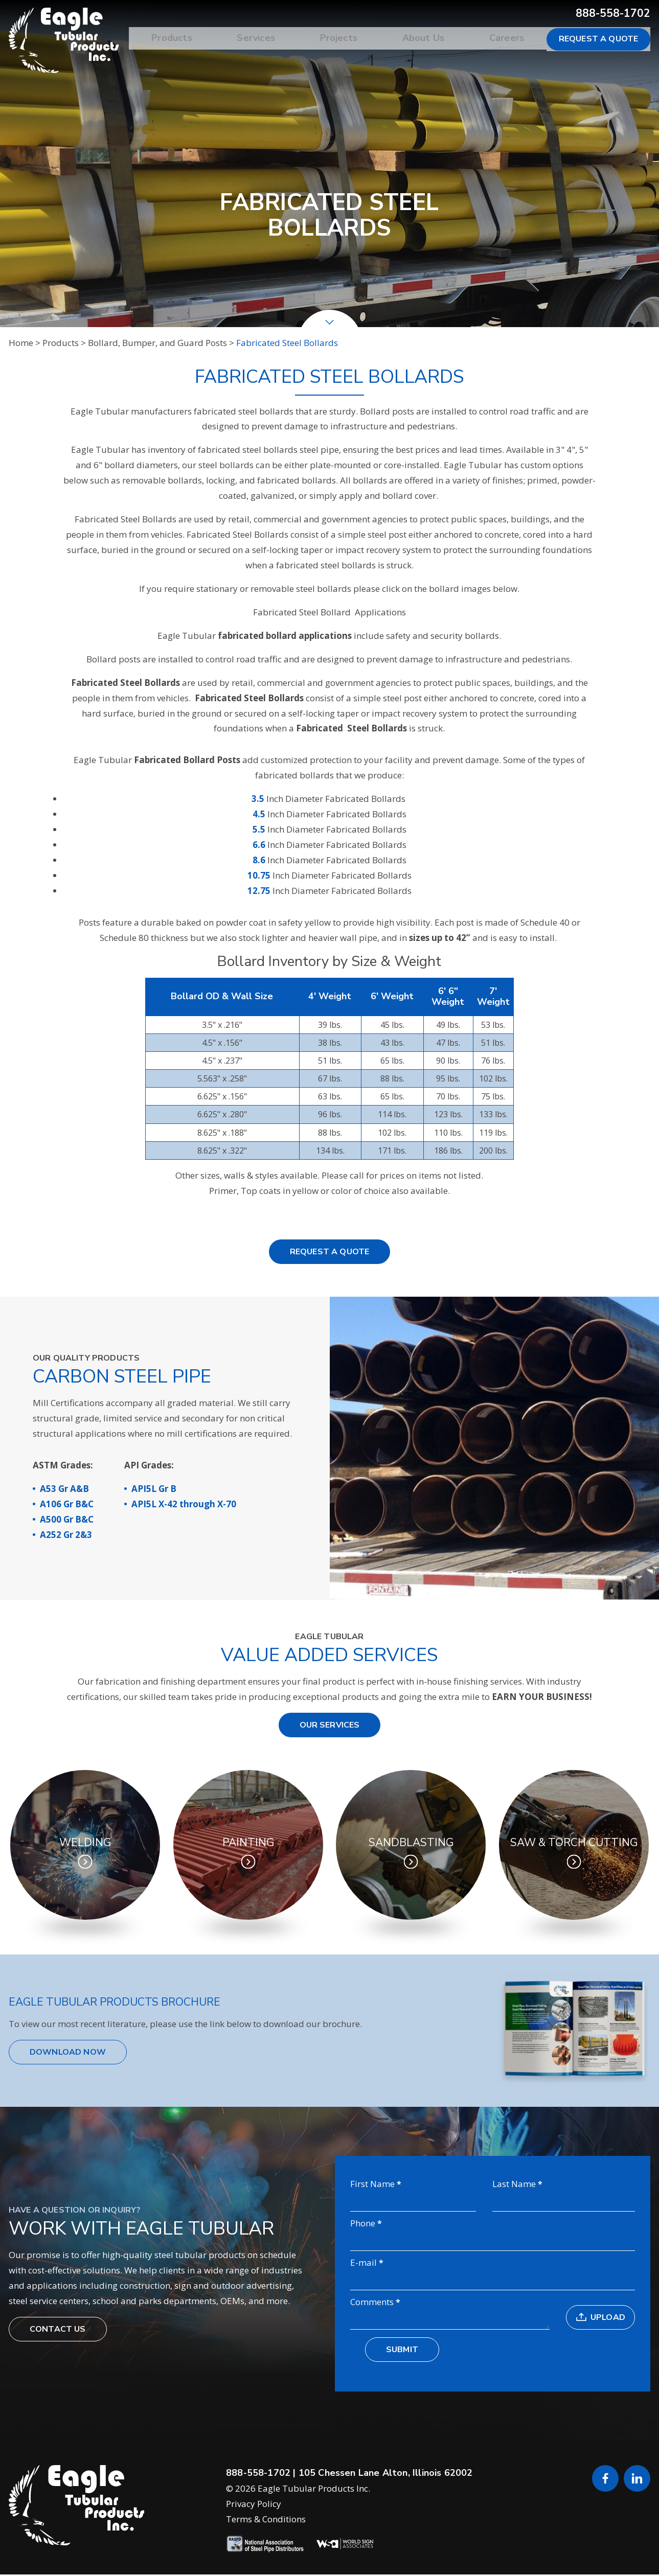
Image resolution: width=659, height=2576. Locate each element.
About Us (431, 39)
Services (273, 39)
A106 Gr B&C (67, 1504)
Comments (372, 2302)
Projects (351, 39)
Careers (509, 39)
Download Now (68, 2052)
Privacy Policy (253, 2505)
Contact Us (58, 2329)
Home (21, 343)
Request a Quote (598, 38)
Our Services (330, 1725)
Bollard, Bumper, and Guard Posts (157, 343)
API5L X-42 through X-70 (183, 1504)
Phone (362, 2224)
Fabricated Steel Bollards (287, 343)
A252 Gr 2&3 (66, 1534)
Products (194, 39)
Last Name (514, 2184)
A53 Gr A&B (64, 1488)
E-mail (363, 2263)
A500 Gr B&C (67, 1519)
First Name (372, 2184)
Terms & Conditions (266, 2520)
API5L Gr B (153, 1488)
